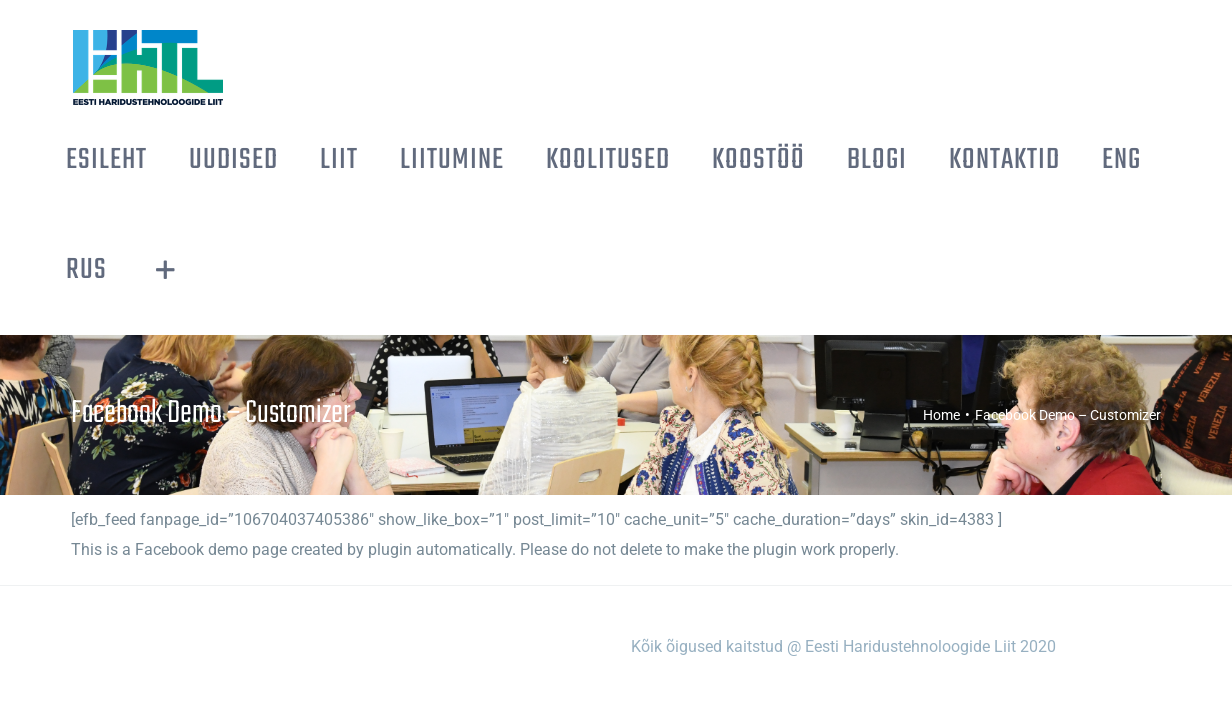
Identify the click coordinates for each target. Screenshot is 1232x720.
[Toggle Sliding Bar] (1149, 160)
